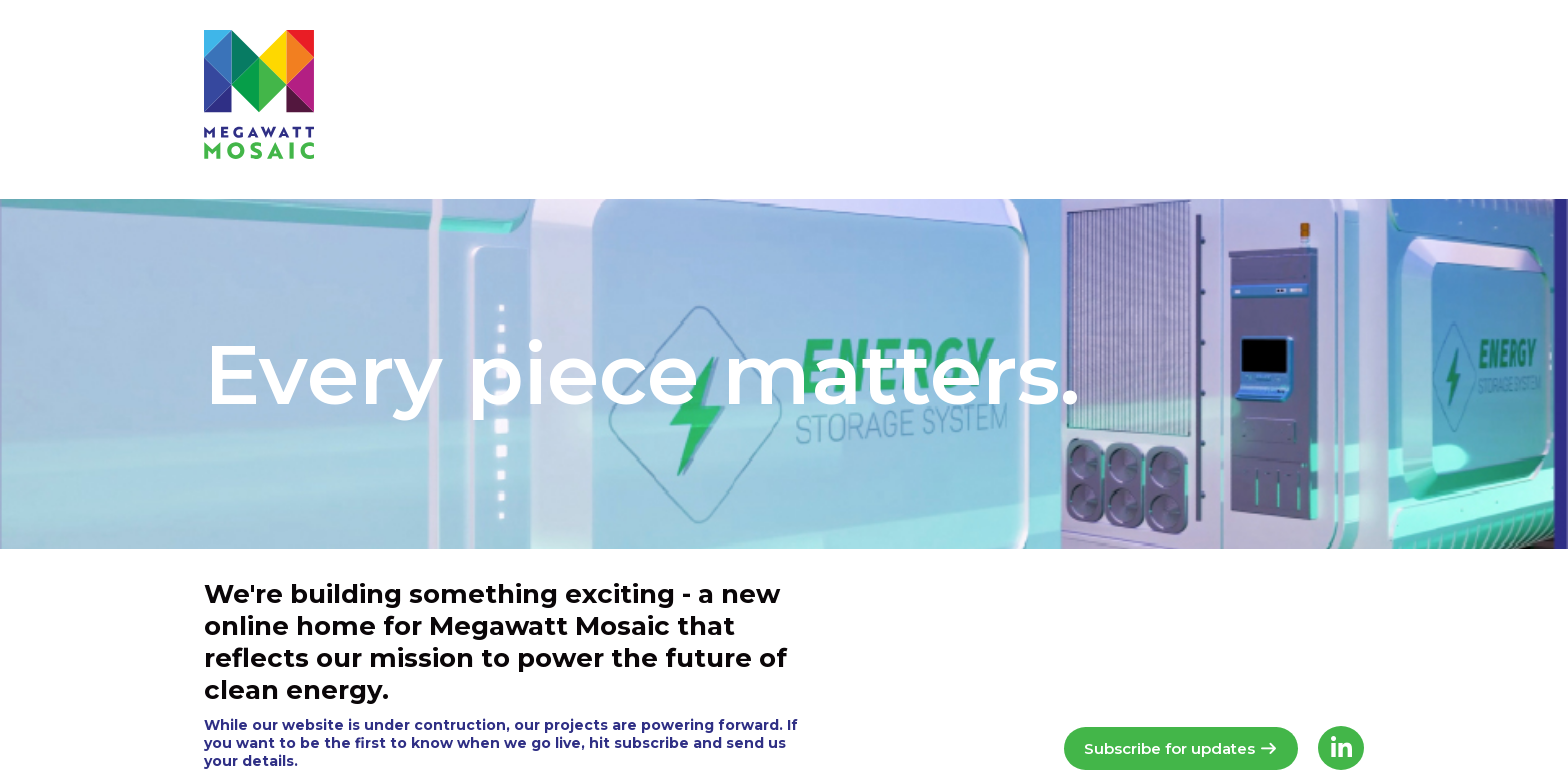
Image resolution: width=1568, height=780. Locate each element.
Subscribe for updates (1181, 748)
